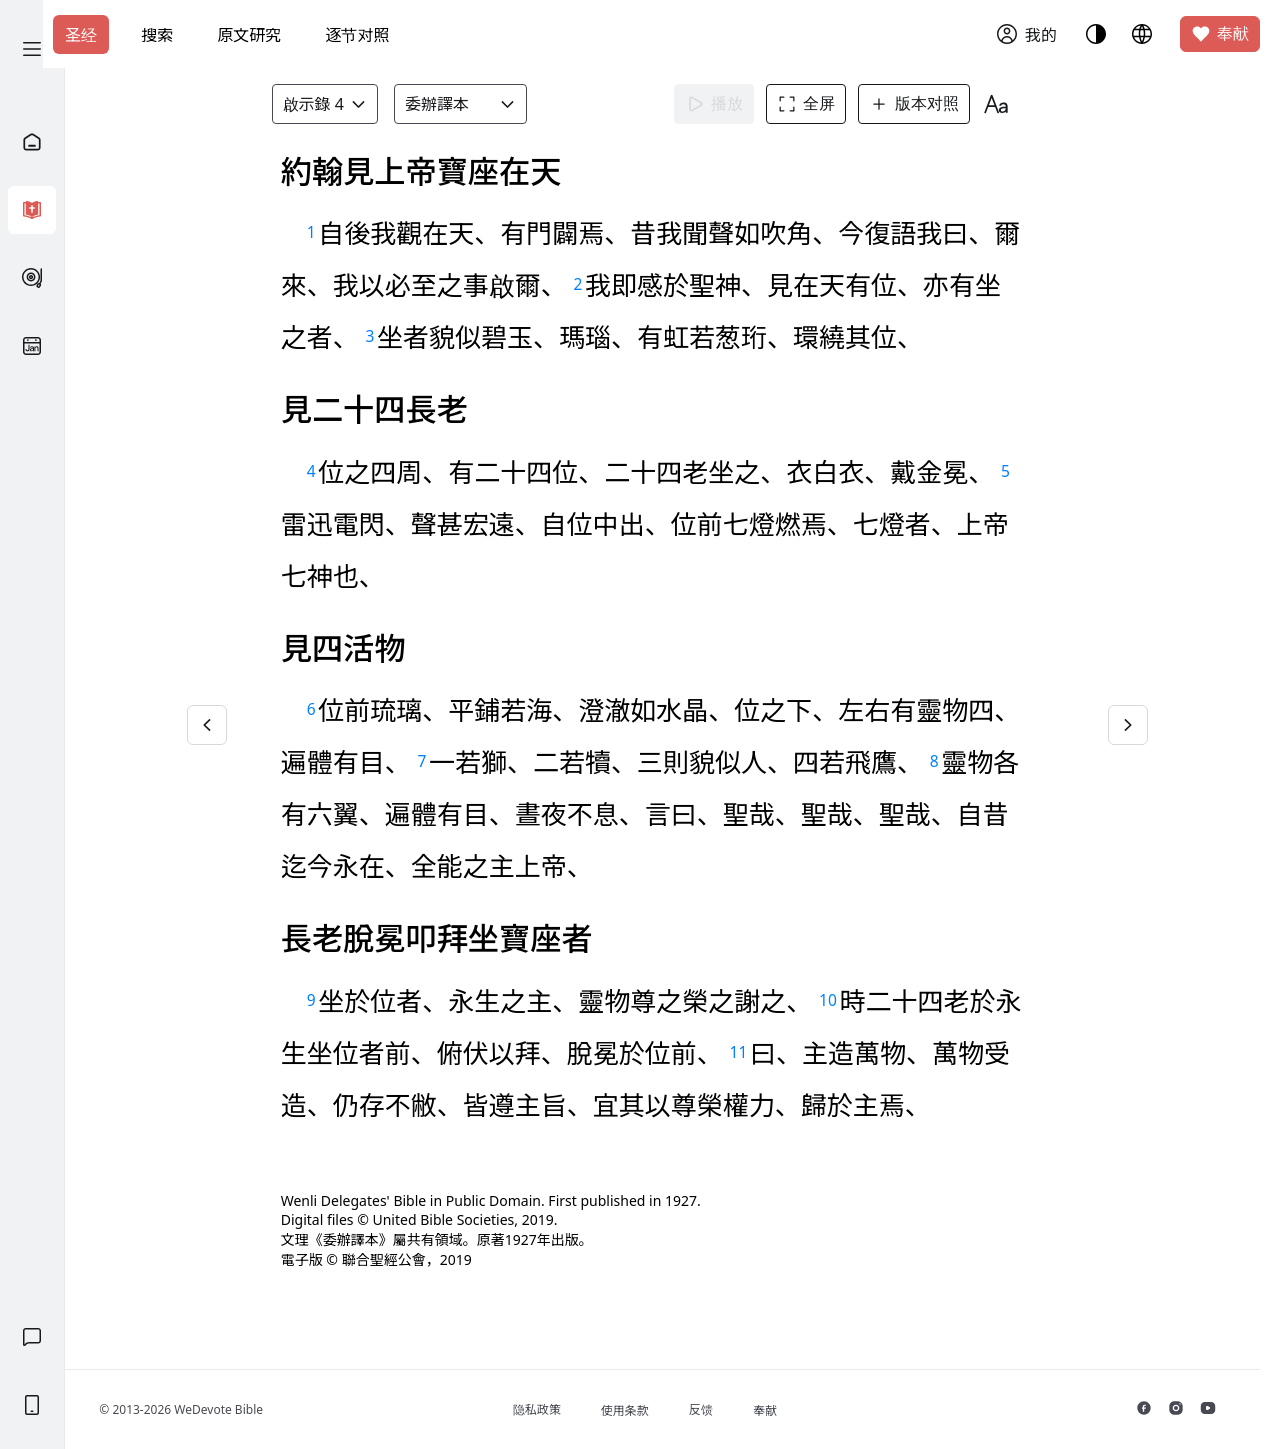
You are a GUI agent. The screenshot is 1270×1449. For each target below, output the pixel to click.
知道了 (508, 170)
